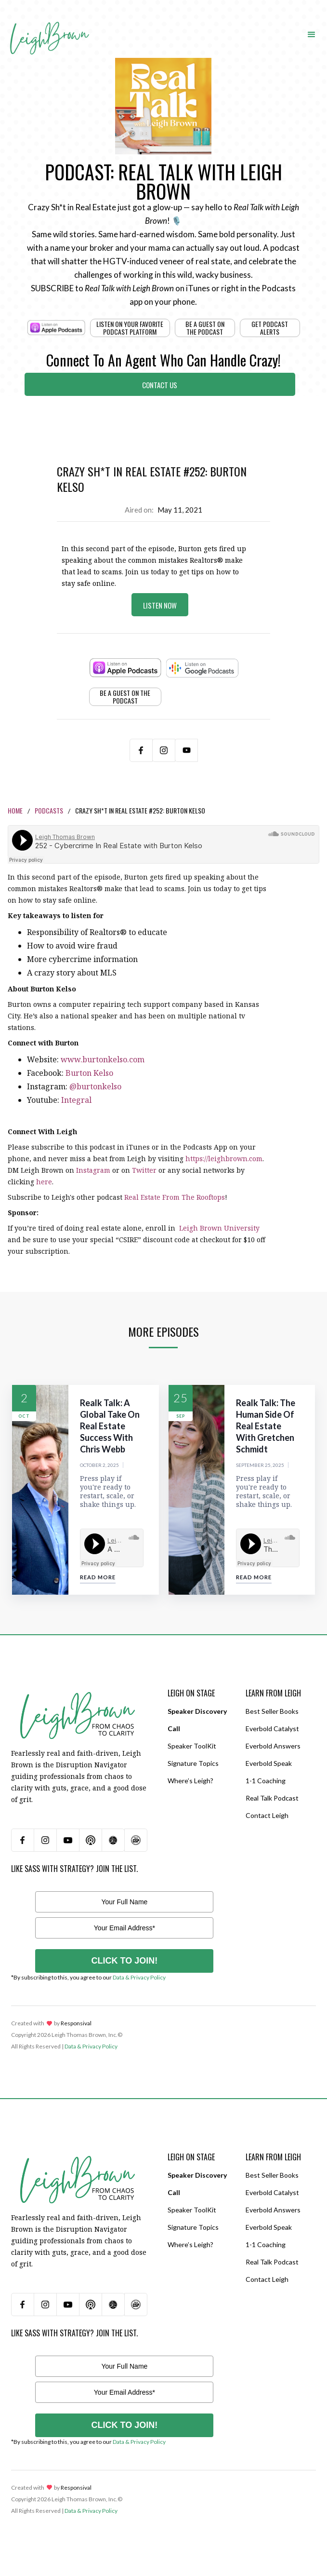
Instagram (93, 1170)
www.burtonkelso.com (102, 1059)
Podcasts (49, 810)
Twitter (144, 1170)
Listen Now (160, 605)
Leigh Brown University (218, 1228)
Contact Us (159, 385)
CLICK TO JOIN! (125, 1961)
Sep (180, 1416)
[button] (311, 34)
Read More (98, 1577)
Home (15, 810)
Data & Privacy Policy (139, 1977)
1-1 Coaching (266, 1780)
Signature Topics (193, 1763)
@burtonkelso (95, 1086)
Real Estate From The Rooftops (174, 1197)
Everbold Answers (273, 1746)
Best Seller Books (272, 1711)
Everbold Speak (269, 1763)
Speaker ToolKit (192, 1746)
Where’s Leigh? (190, 1780)
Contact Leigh (267, 1815)
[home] (49, 25)
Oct (24, 1416)
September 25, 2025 (260, 1465)
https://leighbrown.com (223, 1158)
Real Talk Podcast (272, 1798)
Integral (76, 1100)
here (44, 1181)
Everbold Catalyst (272, 1728)
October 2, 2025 (99, 1465)
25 (180, 1398)
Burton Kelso (89, 1073)
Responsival (76, 2023)
